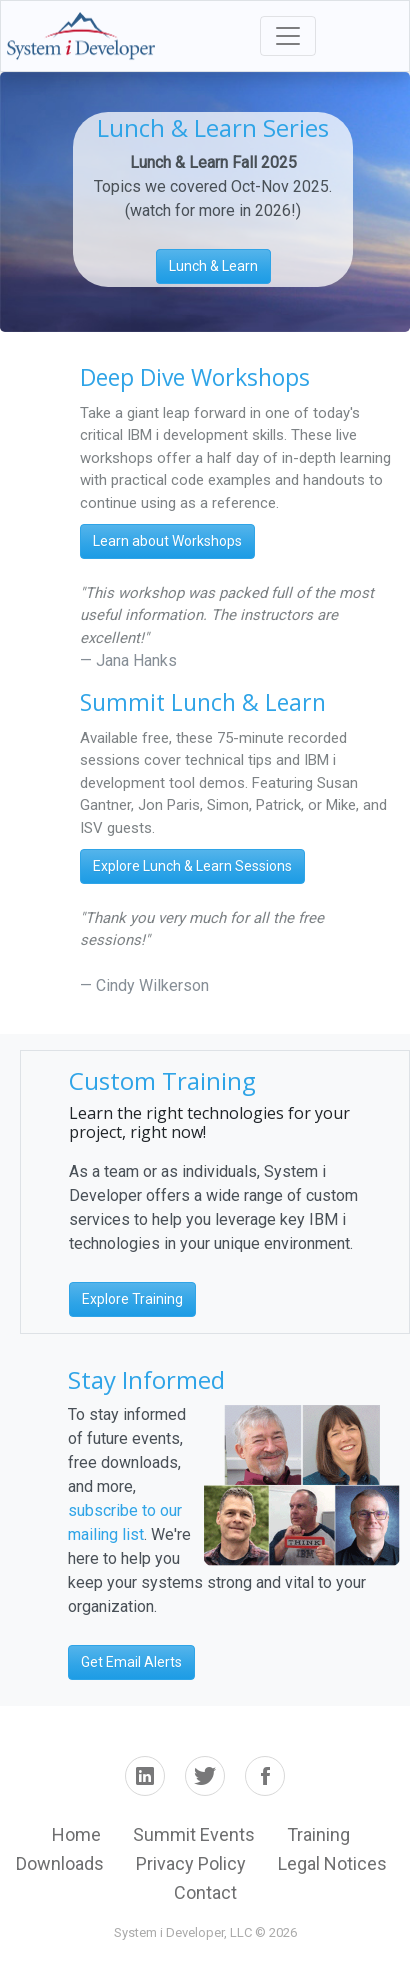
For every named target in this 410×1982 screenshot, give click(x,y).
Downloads (60, 1863)
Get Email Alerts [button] (131, 1662)
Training (318, 1834)
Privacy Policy (191, 1863)
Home (76, 1834)
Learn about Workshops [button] (167, 541)
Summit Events (194, 1834)
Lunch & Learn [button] (213, 266)
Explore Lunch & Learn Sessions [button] (192, 866)
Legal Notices (332, 1863)
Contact (205, 1892)
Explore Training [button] (132, 1299)
